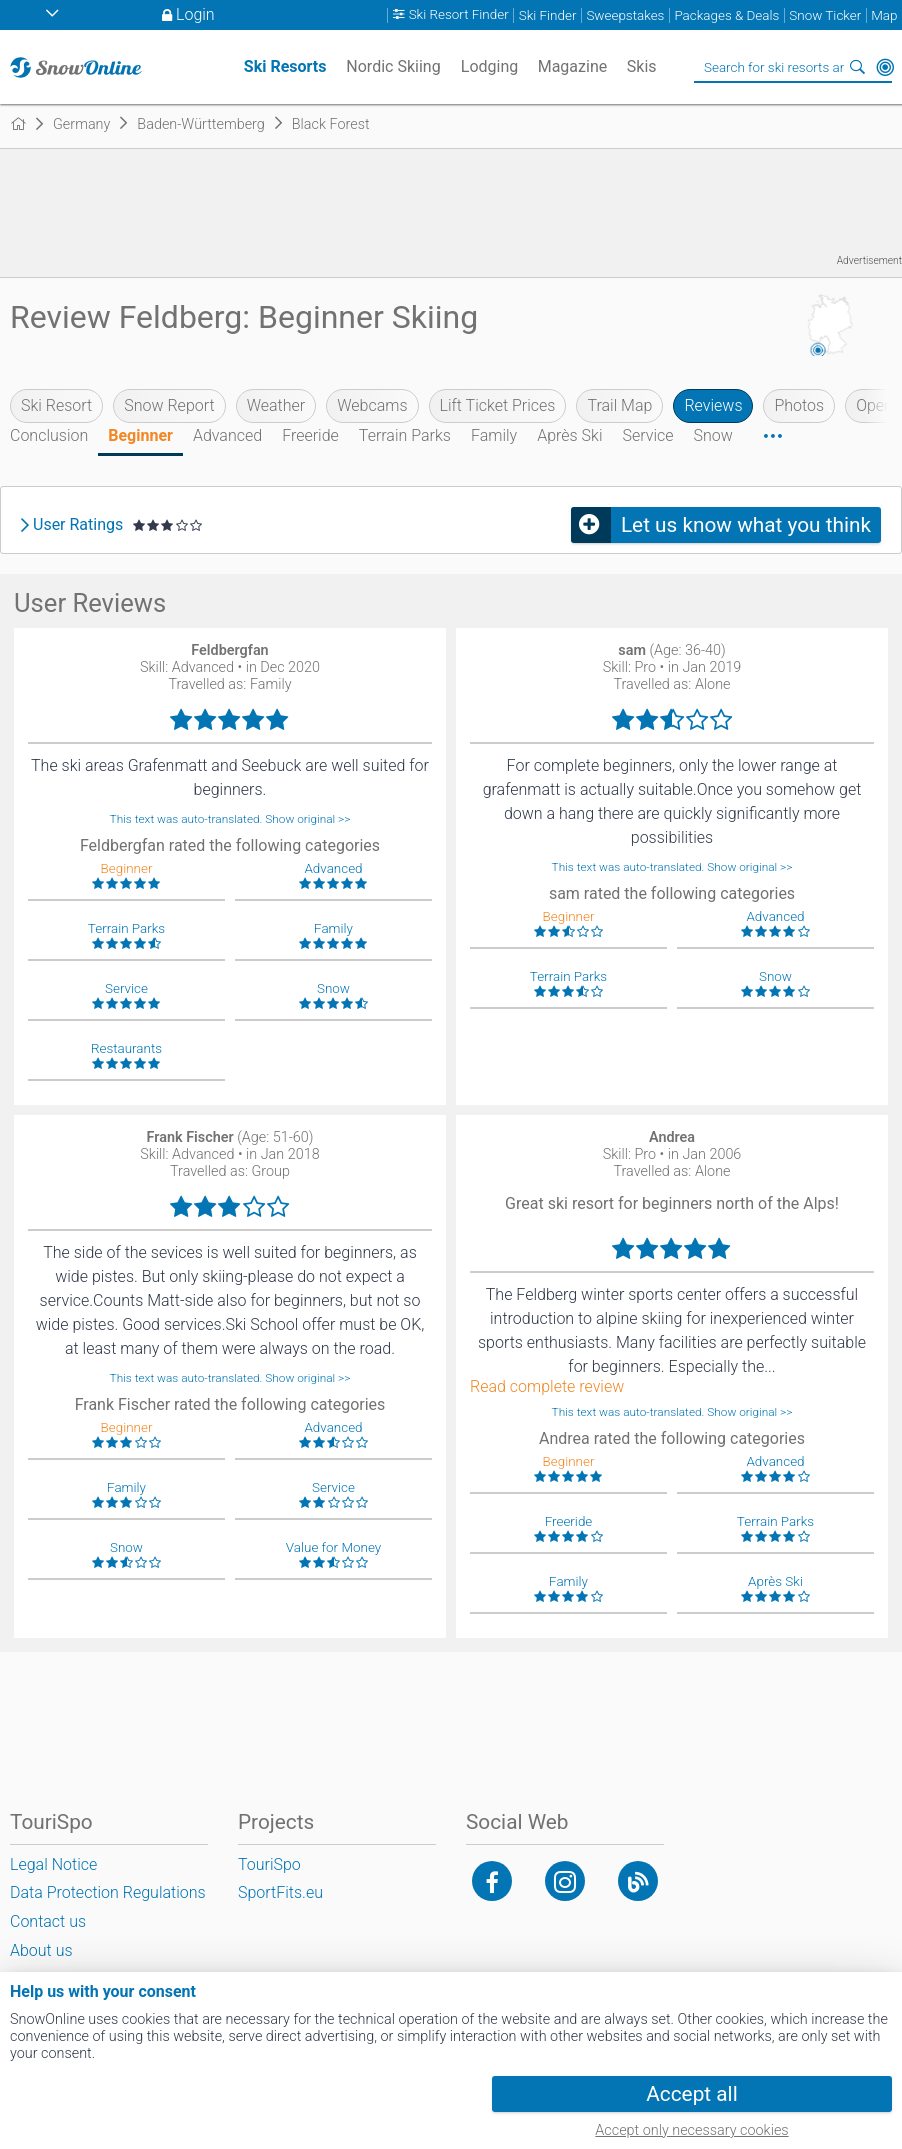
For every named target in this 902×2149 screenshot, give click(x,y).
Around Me (885, 67)
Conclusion (49, 435)
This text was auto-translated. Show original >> (230, 819)
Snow (713, 435)
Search (857, 67)
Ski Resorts (285, 66)
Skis (642, 66)
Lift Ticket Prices (498, 405)
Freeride (310, 435)
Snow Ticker (825, 15)
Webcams (372, 405)
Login (195, 14)
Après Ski (569, 435)
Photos (799, 405)
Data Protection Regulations (108, 1892)
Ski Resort (56, 405)
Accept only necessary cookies (691, 2130)
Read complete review (547, 1387)
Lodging (489, 66)
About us (41, 1950)
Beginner (140, 435)
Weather (276, 405)
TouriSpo (269, 1864)
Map (884, 15)
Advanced (227, 435)
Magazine (573, 66)
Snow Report (169, 405)
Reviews (713, 405)
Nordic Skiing (393, 66)
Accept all (691, 2094)
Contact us (48, 1921)
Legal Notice (53, 1864)
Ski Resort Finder (459, 15)
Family (494, 435)
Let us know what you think (746, 525)
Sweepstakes (625, 15)
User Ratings (78, 525)
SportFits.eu (280, 1892)
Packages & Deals (726, 15)
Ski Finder (548, 15)
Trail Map (619, 405)
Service (647, 435)
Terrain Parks (405, 435)
